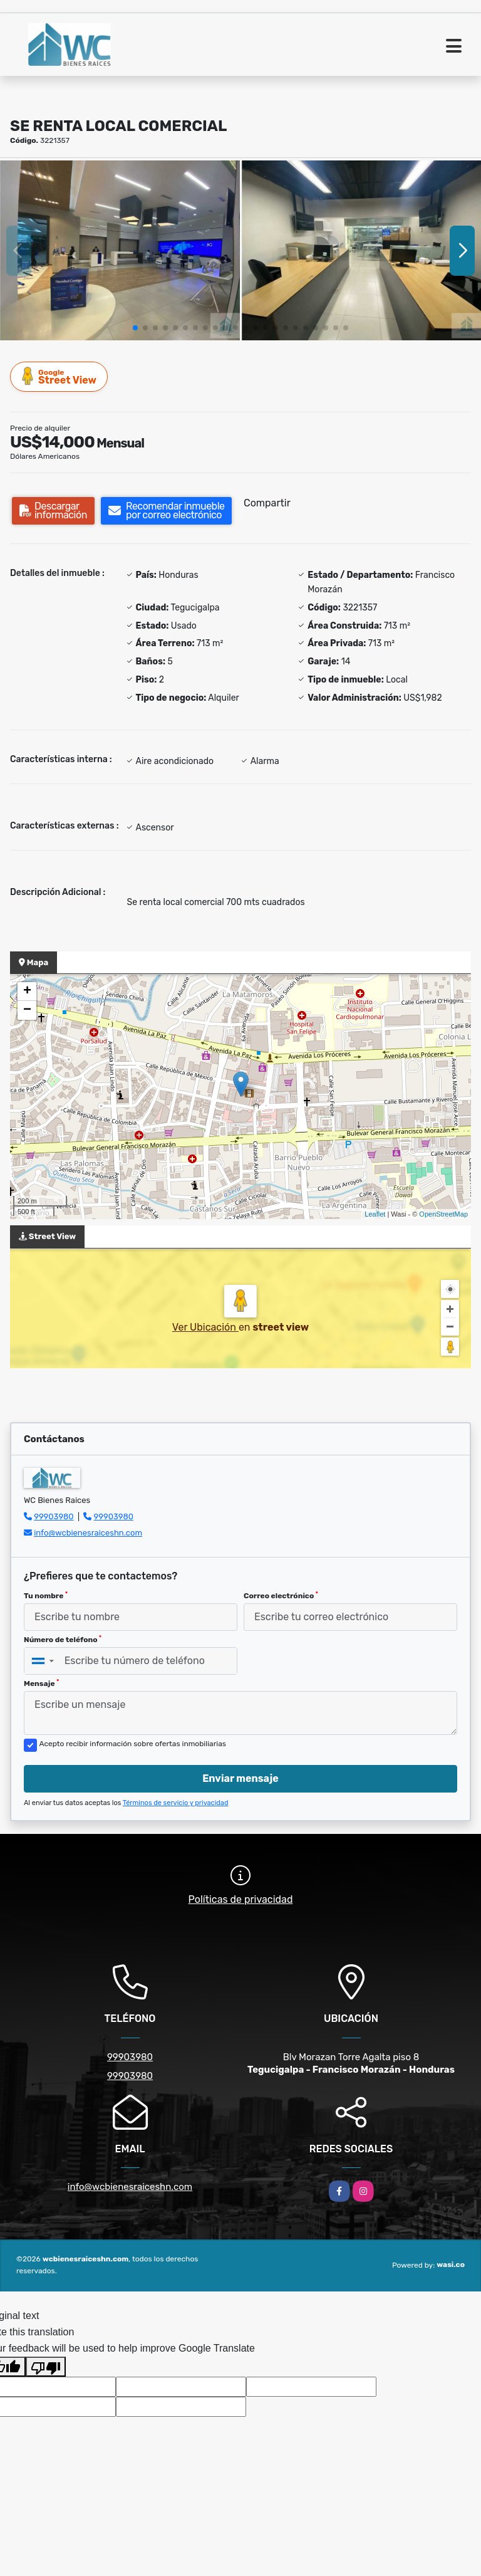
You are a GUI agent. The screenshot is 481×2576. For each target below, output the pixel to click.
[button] (135, 327)
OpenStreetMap (443, 1214)
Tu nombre (46, 1596)
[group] (120, 250)
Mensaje (41, 1683)
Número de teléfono (62, 1640)
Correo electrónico (281, 1596)
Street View (59, 376)
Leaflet (375, 1214)
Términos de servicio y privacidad (176, 1803)
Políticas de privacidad (241, 1899)
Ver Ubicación (205, 1327)
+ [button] (27, 991)
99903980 (53, 1516)
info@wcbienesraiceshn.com (88, 1532)
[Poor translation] (46, 2367)
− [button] (27, 1010)
